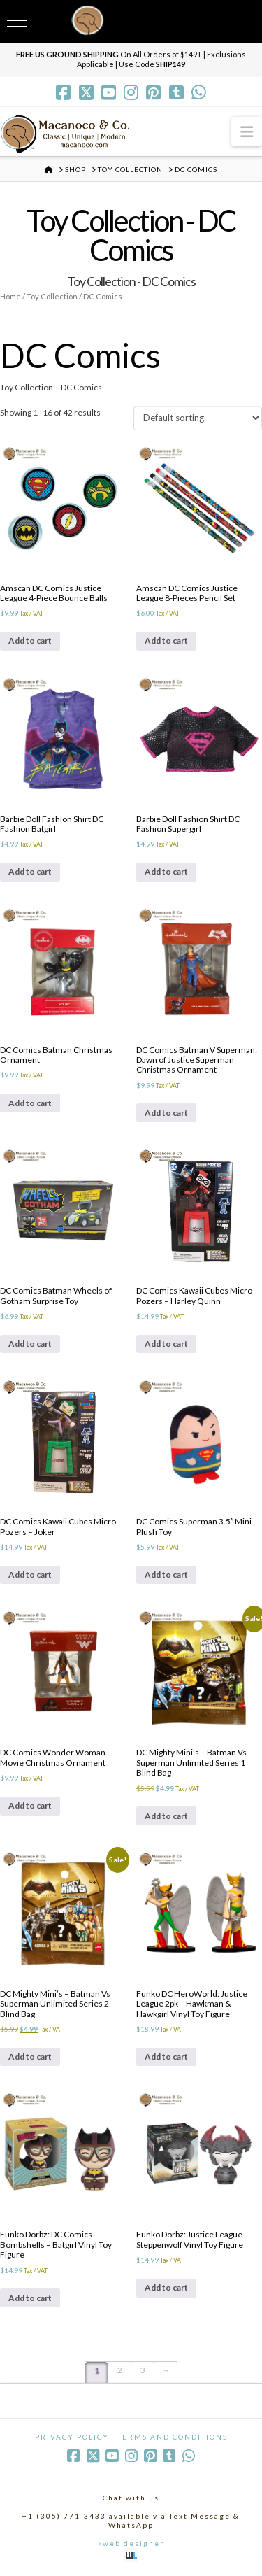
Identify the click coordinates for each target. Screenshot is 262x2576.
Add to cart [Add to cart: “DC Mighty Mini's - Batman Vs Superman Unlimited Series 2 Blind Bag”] (30, 2056)
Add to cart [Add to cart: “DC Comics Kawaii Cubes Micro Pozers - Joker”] (30, 1574)
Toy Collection (52, 296)
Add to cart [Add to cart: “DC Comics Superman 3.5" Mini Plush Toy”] (166, 1574)
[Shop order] (197, 418)
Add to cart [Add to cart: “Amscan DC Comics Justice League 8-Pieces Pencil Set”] (166, 640)
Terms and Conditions (172, 2437)
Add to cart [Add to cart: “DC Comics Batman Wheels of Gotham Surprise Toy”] (30, 1343)
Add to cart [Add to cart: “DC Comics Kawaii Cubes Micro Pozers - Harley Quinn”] (166, 1343)
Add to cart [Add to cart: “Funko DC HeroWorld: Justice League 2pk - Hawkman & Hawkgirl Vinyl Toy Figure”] (166, 2056)
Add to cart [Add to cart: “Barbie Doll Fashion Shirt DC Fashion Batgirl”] (30, 871)
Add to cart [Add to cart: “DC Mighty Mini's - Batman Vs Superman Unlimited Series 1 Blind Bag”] (166, 1816)
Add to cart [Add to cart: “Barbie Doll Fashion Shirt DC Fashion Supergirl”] (166, 871)
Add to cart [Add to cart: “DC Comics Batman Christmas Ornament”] (30, 1103)
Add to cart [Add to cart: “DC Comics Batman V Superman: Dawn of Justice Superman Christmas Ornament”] (166, 1112)
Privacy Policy (72, 2437)
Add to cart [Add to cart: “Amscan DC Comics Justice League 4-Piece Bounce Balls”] (30, 640)
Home (10, 296)
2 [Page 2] (119, 2370)
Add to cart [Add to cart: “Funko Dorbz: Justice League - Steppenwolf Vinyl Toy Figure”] (166, 2287)
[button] (246, 131)
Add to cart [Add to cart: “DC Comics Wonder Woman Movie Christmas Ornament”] (30, 1805)
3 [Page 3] (142, 2370)
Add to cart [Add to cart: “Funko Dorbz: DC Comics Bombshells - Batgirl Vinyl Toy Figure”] (30, 2298)
